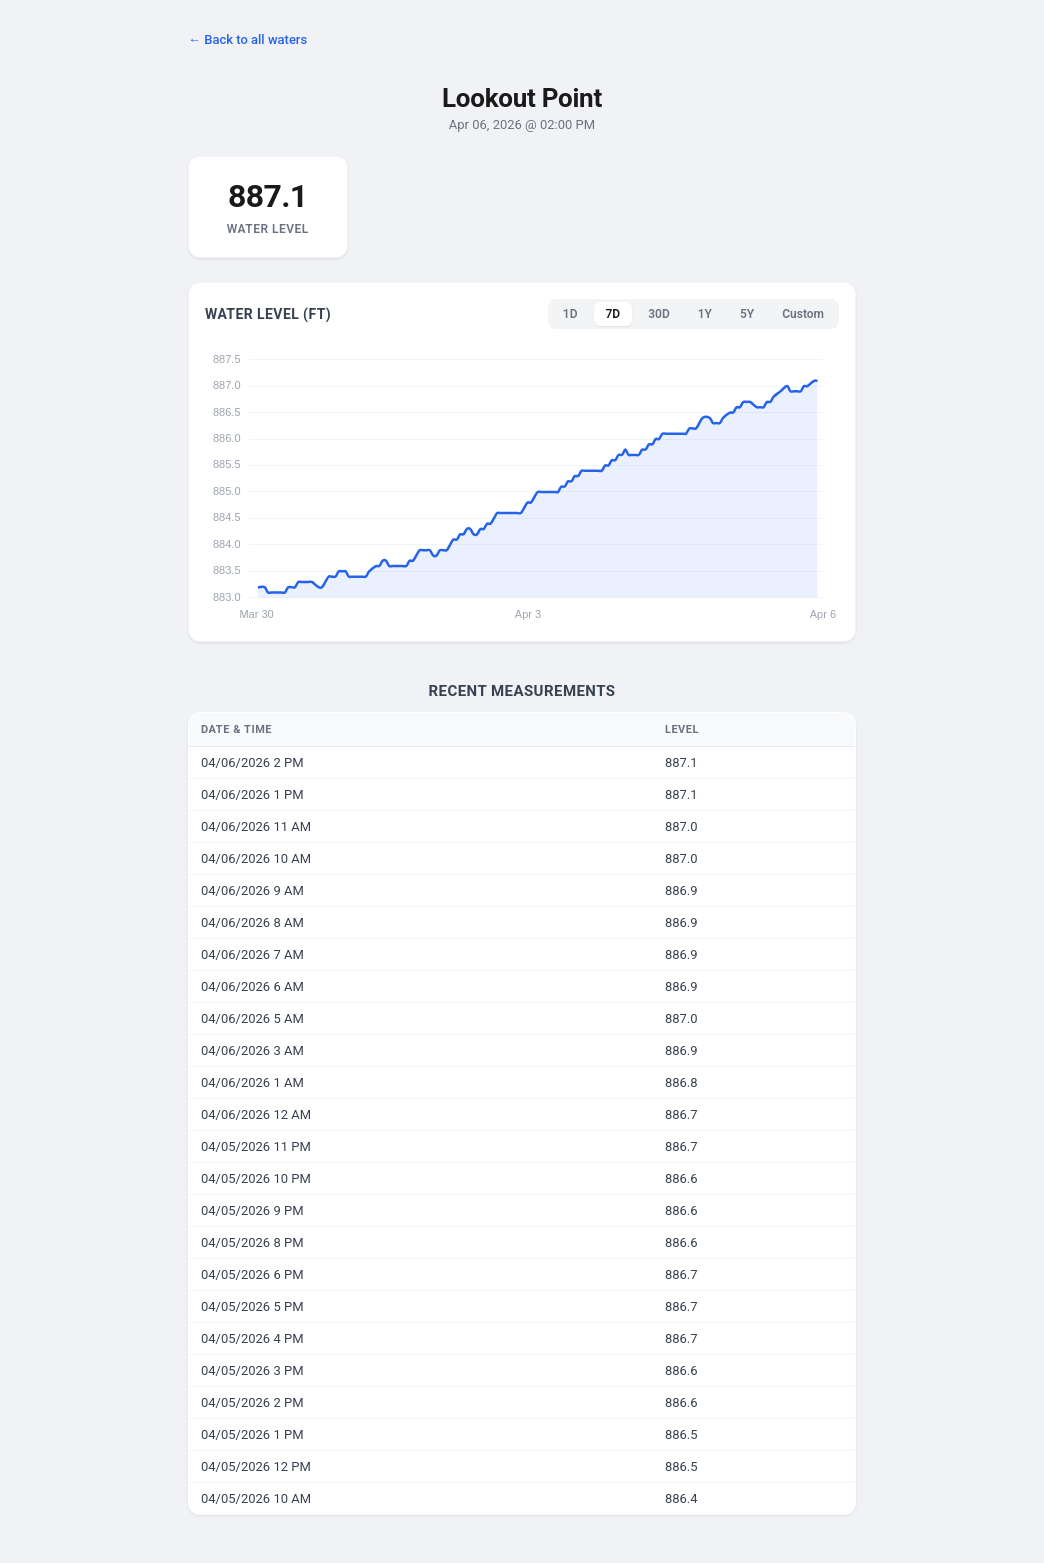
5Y (747, 314)
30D (659, 314)
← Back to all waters (247, 39)
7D (613, 314)
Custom (803, 314)
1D (570, 314)
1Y (705, 314)
